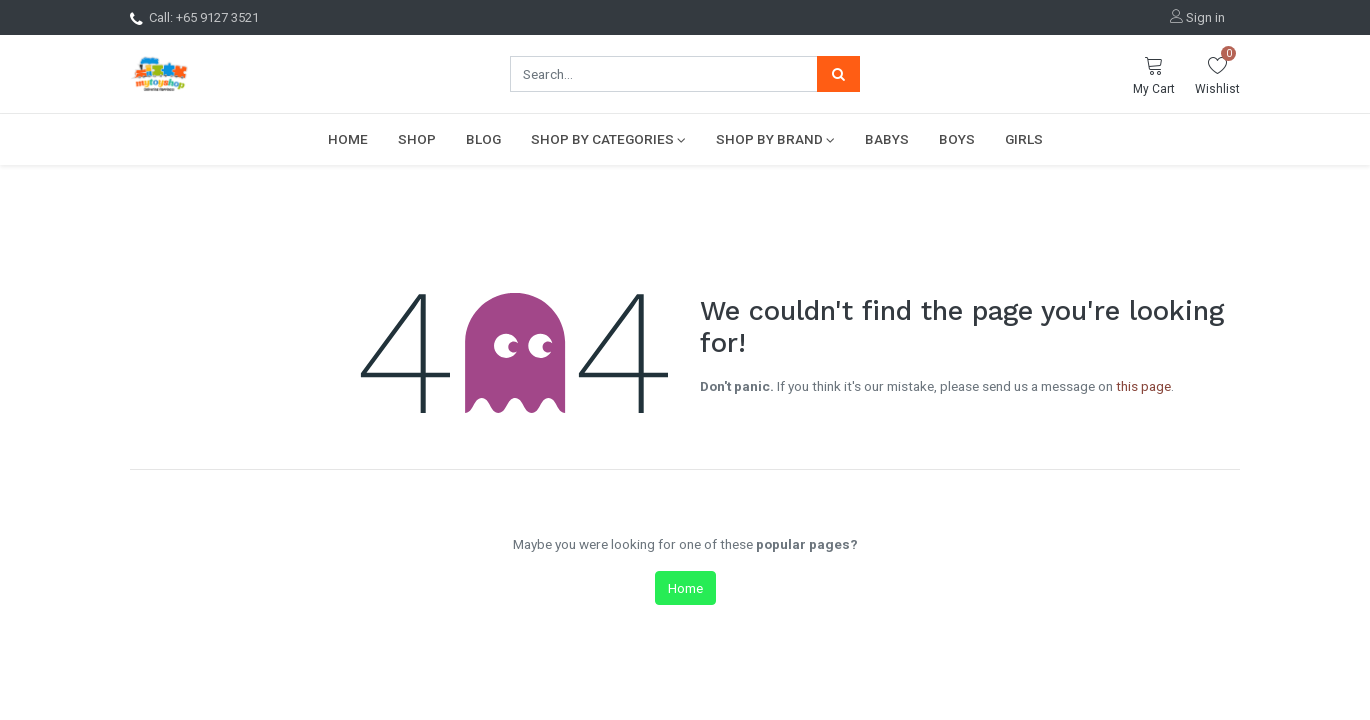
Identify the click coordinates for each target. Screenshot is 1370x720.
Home (685, 588)
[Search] (838, 74)
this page (1143, 386)
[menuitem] (348, 139)
